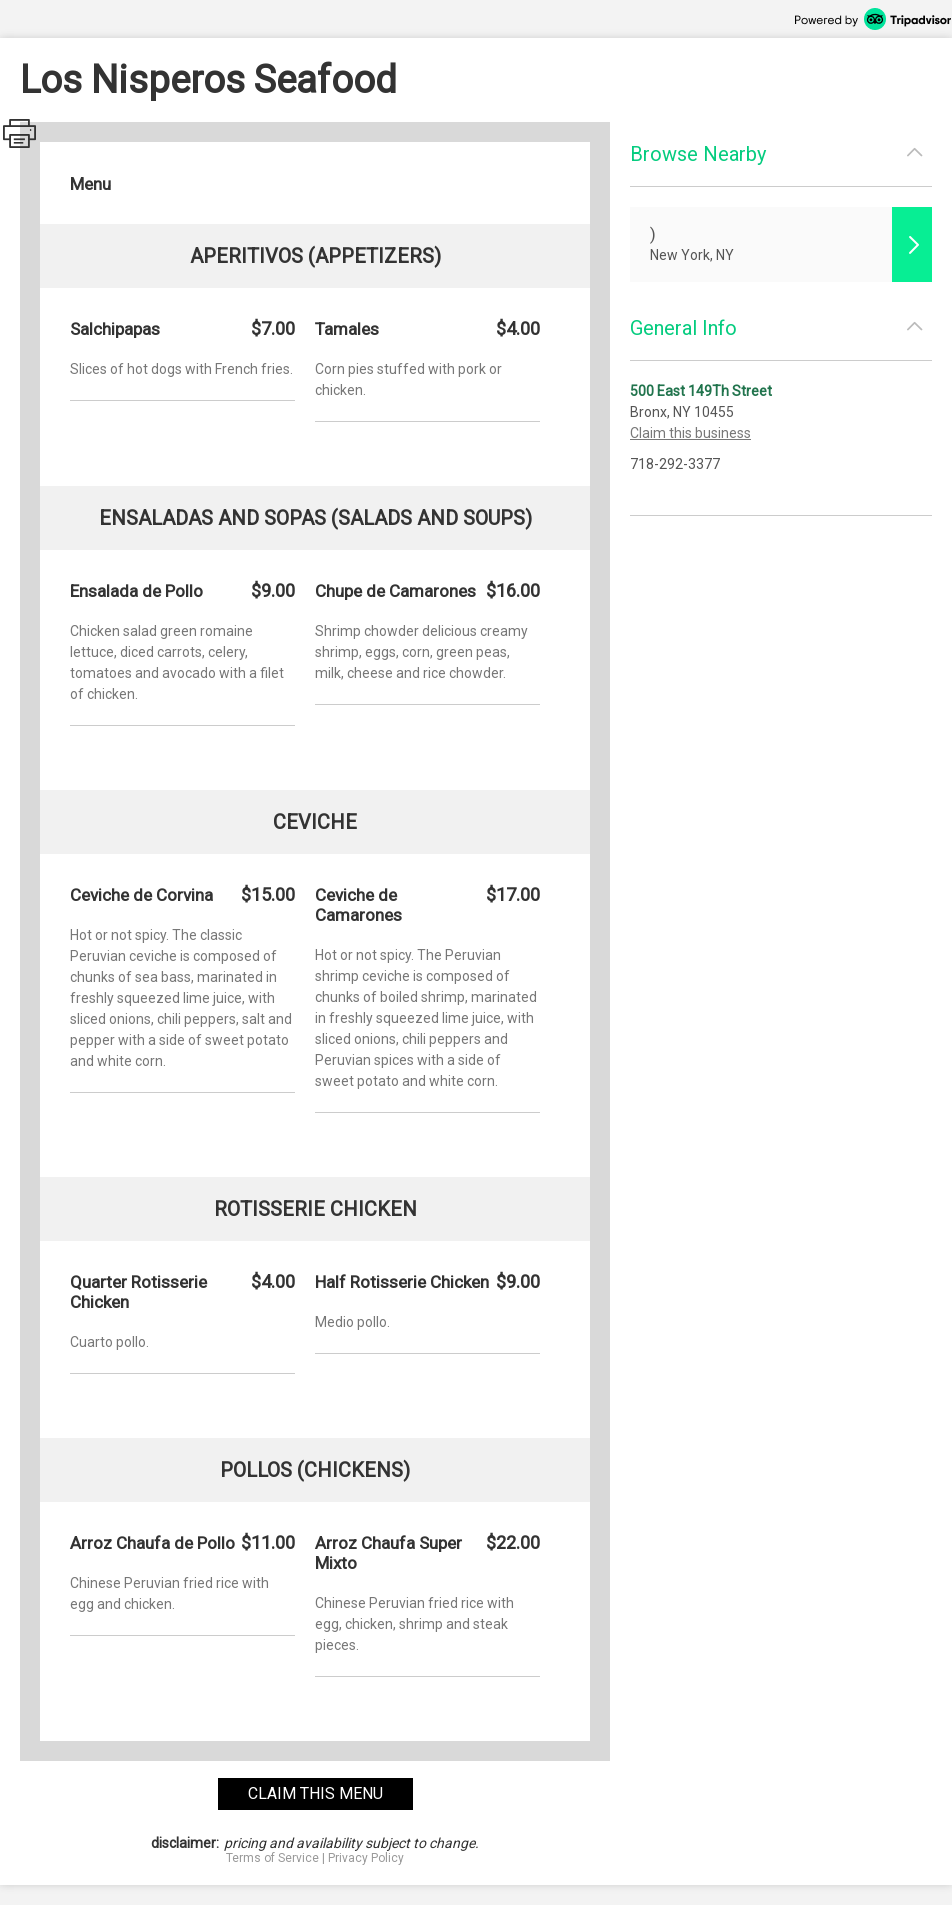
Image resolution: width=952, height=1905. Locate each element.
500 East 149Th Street (701, 391)
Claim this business (690, 433)
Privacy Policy (366, 1858)
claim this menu (315, 1793)
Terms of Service (272, 1858)
